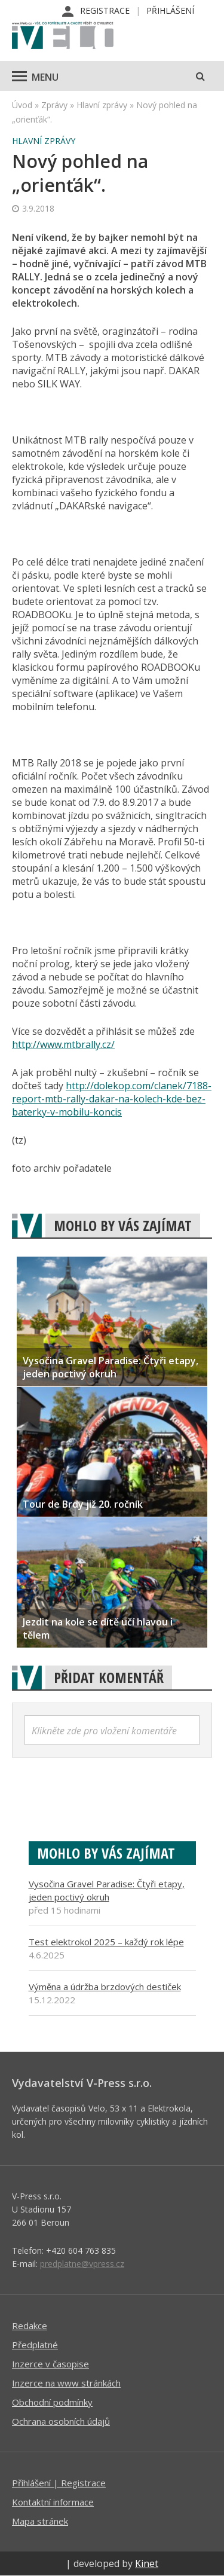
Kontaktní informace (53, 2502)
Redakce (29, 2325)
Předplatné (35, 2345)
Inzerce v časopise (50, 2364)
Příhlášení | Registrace (59, 2483)
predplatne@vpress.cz (82, 2263)
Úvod (22, 105)
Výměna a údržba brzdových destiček (105, 1987)
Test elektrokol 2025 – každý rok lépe (106, 1942)
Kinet (146, 2563)
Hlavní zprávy (101, 105)
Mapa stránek (40, 2521)
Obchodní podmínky (52, 2402)
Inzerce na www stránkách (66, 2383)
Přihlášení (170, 10)
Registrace (105, 10)
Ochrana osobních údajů (61, 2421)
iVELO (62, 36)
